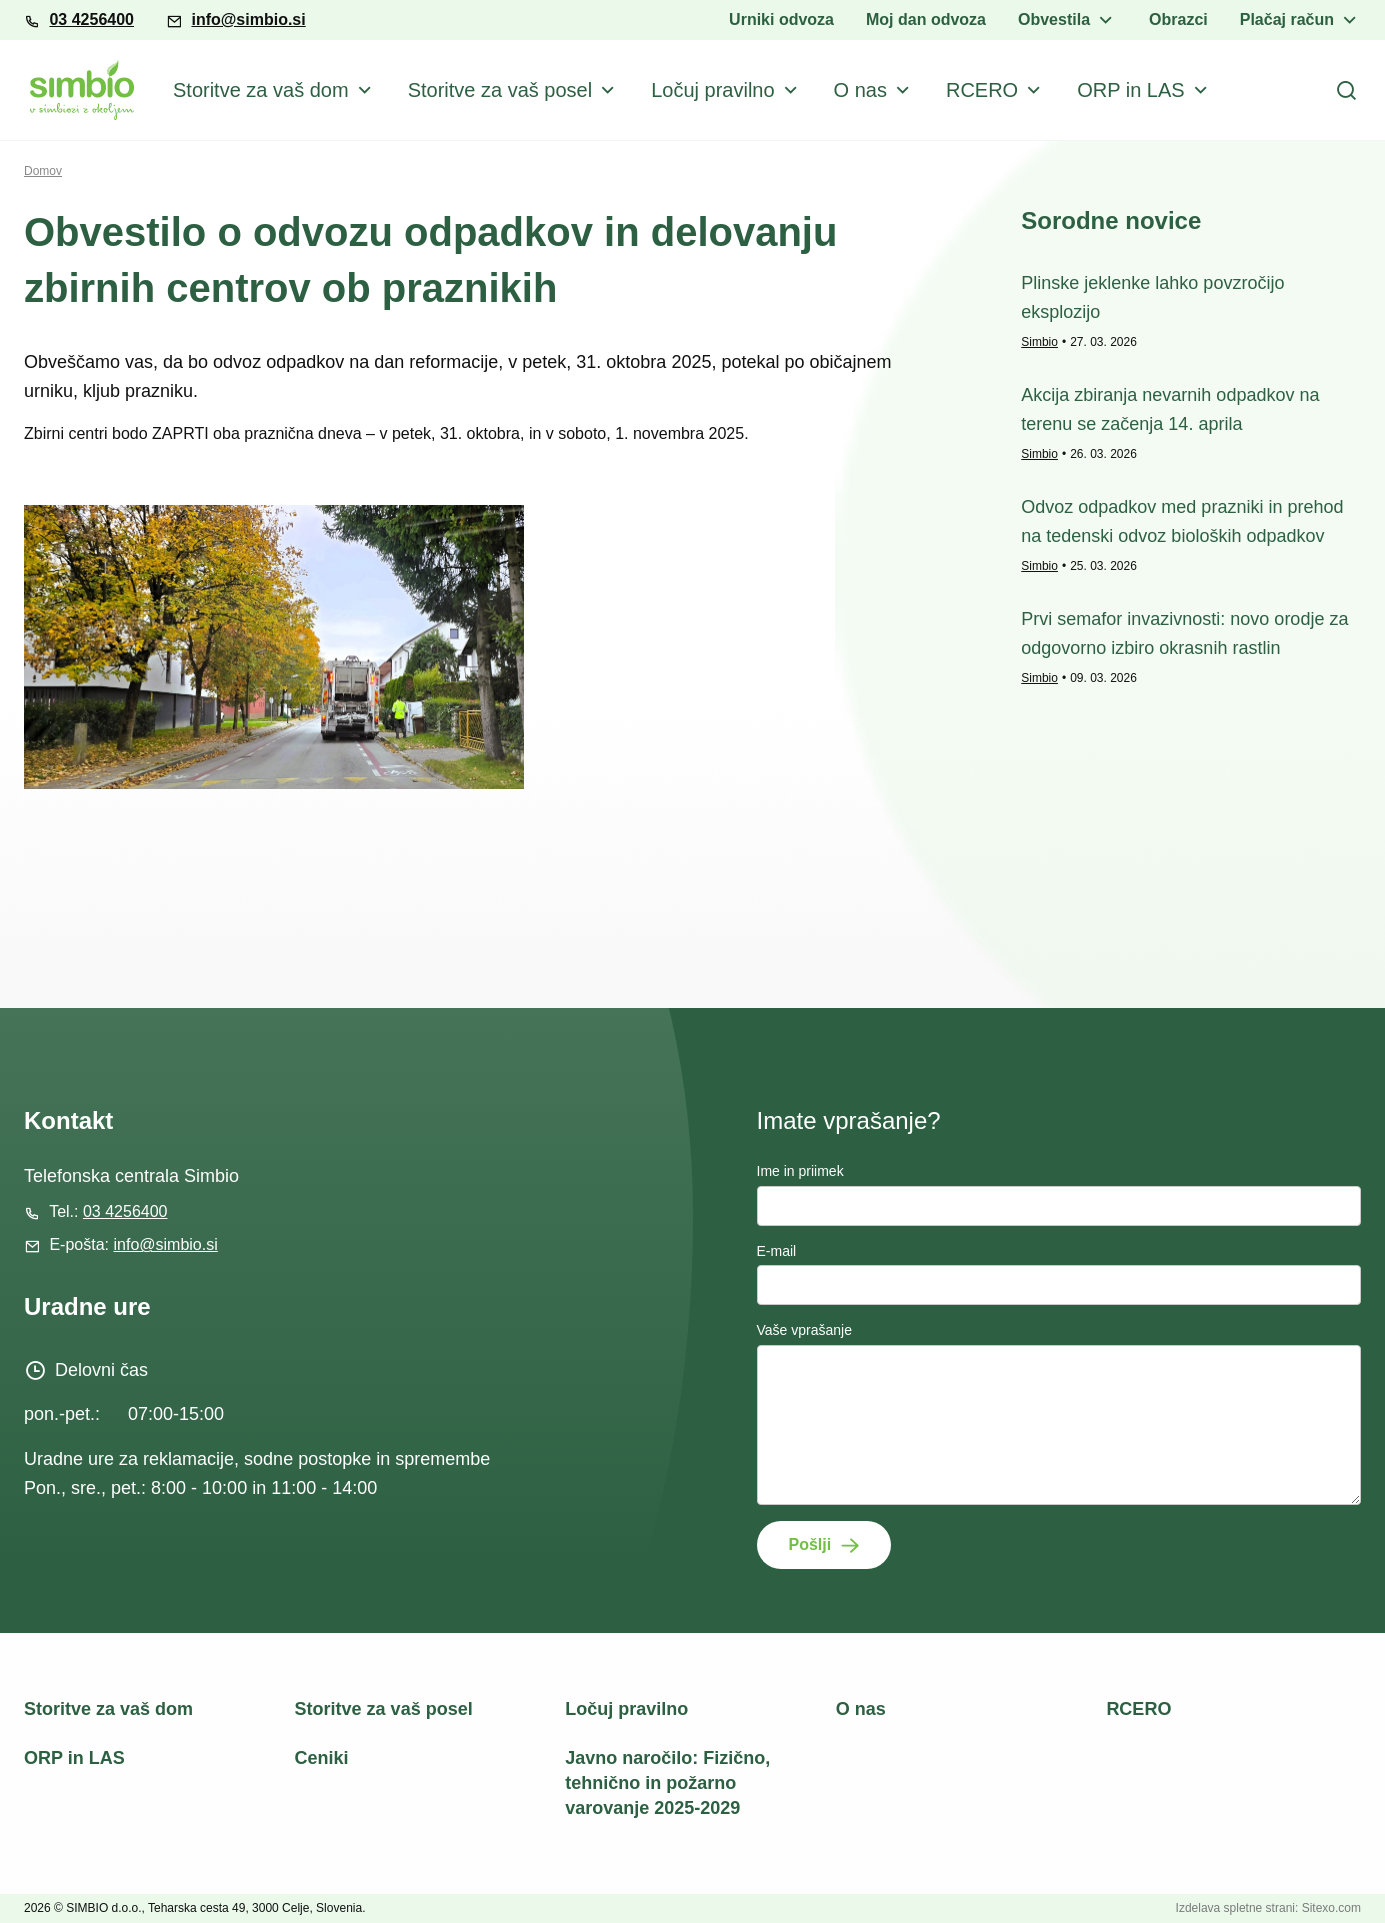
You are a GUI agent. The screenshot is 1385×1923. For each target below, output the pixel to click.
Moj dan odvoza (926, 19)
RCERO (982, 90)
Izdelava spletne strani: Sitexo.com (1268, 1908)
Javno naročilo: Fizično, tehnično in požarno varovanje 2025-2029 (667, 1783)
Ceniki (322, 1758)
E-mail (777, 1251)
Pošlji (810, 1544)
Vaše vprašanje (804, 1330)
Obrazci (1178, 19)
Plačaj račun (1287, 19)
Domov (43, 171)
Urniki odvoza (781, 19)
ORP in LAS (1130, 90)
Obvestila (1054, 19)
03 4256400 (91, 19)
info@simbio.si (248, 19)
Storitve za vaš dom (261, 90)
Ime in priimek (800, 1171)
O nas (860, 90)
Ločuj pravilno (712, 90)
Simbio (1039, 342)
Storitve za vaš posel (500, 90)
